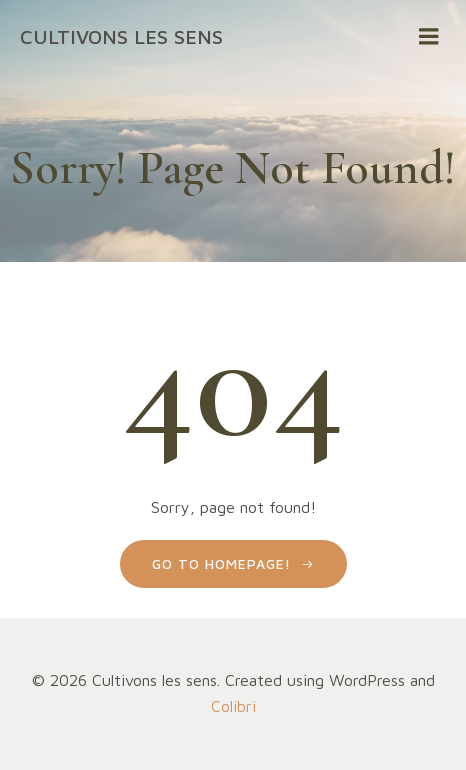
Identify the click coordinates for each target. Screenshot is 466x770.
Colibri (233, 706)
